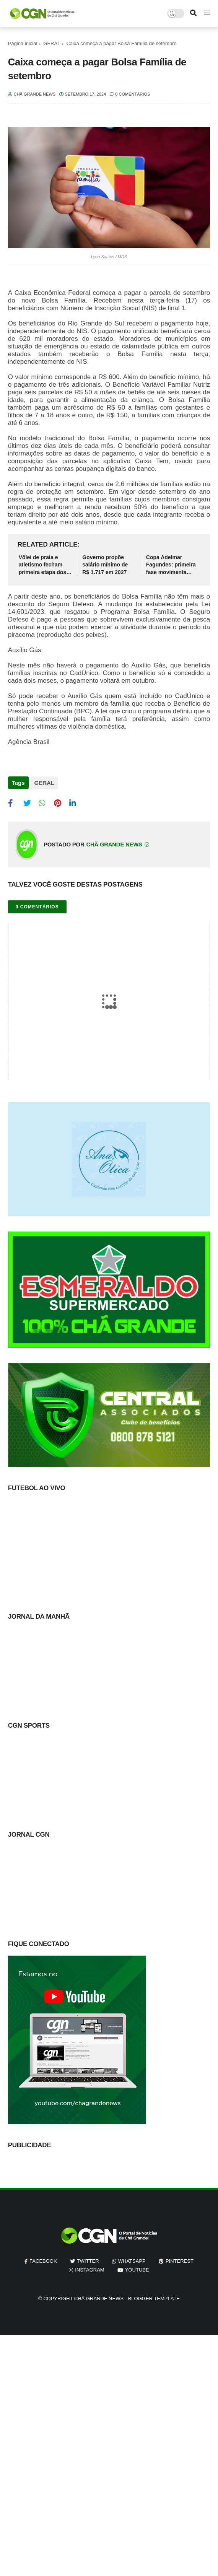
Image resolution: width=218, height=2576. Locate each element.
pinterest (180, 2261)
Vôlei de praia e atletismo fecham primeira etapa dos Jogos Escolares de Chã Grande (44, 565)
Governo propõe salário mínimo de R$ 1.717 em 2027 (105, 564)
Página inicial (22, 43)
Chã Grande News (99, 2298)
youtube (137, 2270)
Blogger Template (154, 2298)
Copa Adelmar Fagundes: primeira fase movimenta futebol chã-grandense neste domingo (171, 565)
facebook (43, 2261)
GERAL (51, 43)
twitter (88, 2261)
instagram (89, 2270)
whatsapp (132, 2261)
